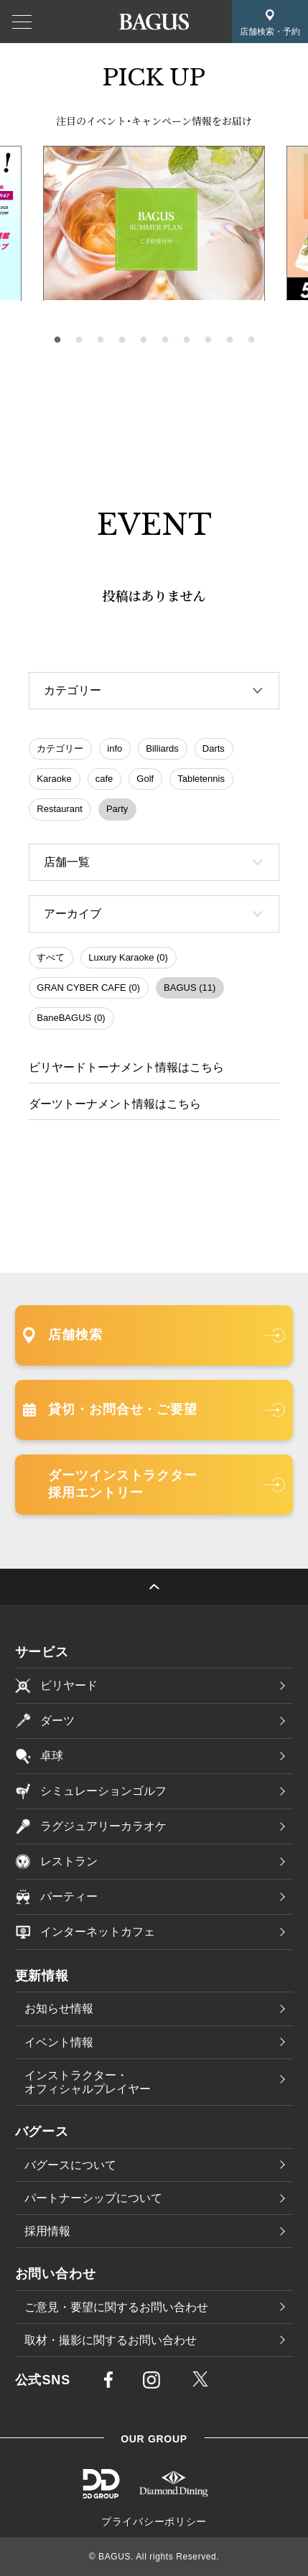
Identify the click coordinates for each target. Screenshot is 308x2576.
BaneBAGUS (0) (71, 1017)
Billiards (162, 748)
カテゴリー (60, 748)
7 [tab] (186, 340)
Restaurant (60, 808)
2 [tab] (79, 340)
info (114, 748)
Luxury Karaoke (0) (128, 957)
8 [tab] (208, 340)
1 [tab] (57, 340)
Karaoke (54, 778)
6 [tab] (165, 340)
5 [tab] (143, 340)
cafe (104, 778)
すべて (51, 957)
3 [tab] (100, 340)
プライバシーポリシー (154, 2521)
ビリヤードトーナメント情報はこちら (126, 1067)
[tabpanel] (154, 224)
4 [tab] (122, 340)
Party (117, 808)
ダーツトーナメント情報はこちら (115, 1104)
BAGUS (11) (189, 987)
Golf (145, 778)
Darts (213, 748)
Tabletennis (201, 778)
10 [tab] (251, 340)
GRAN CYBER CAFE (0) (88, 987)
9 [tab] (230, 340)
